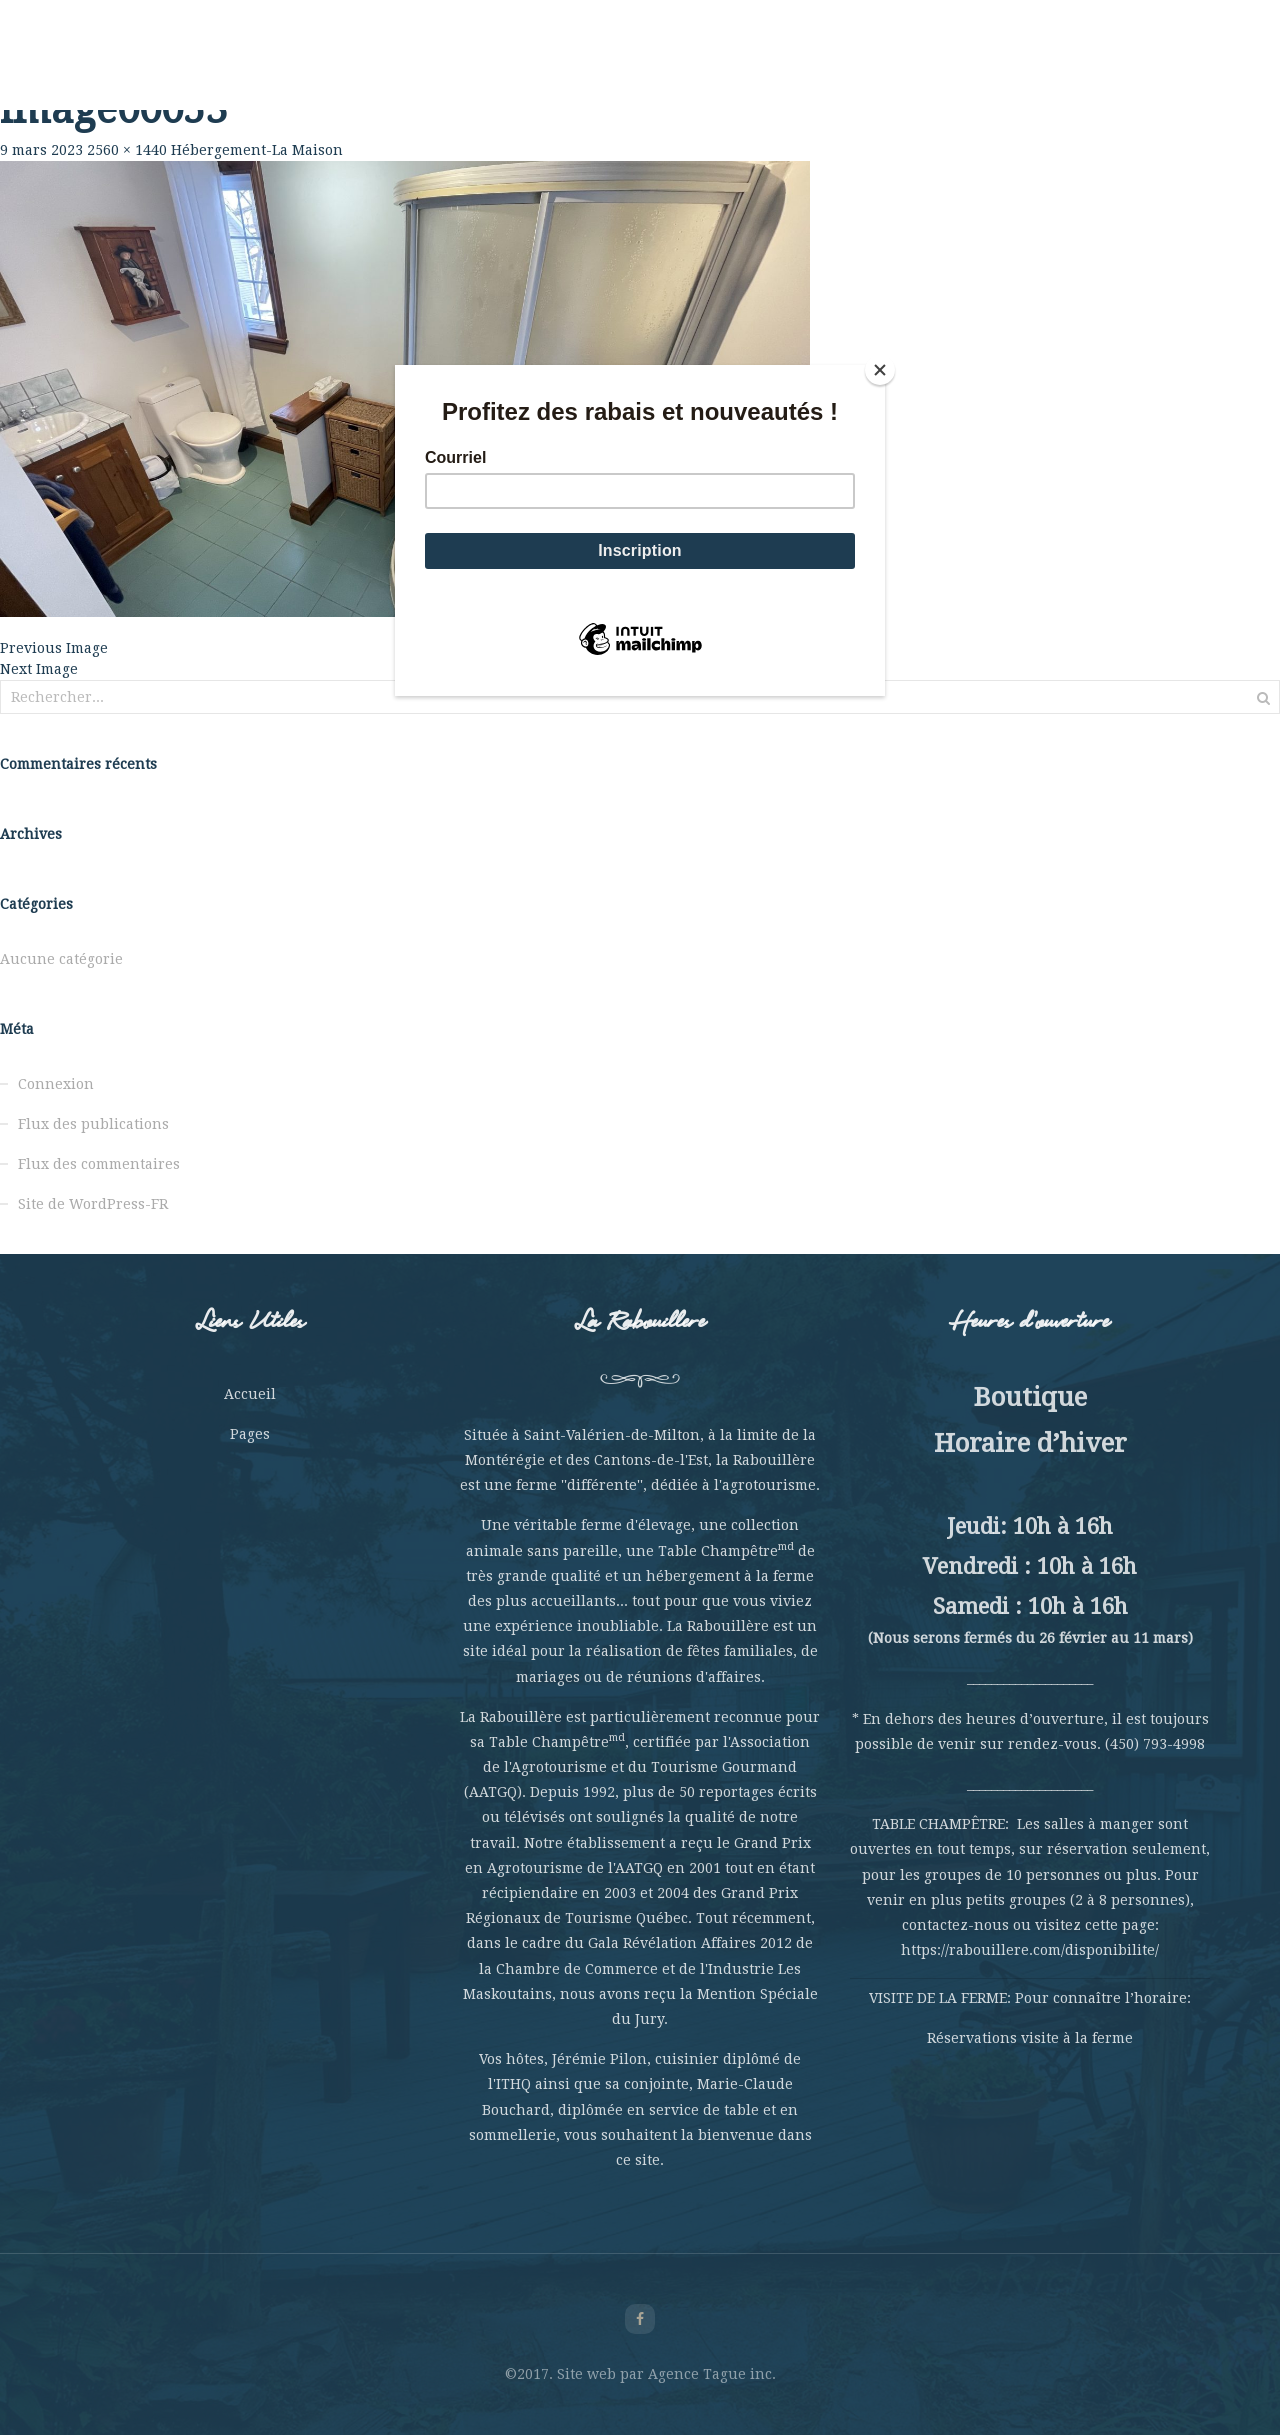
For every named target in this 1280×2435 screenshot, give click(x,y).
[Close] (880, 370)
